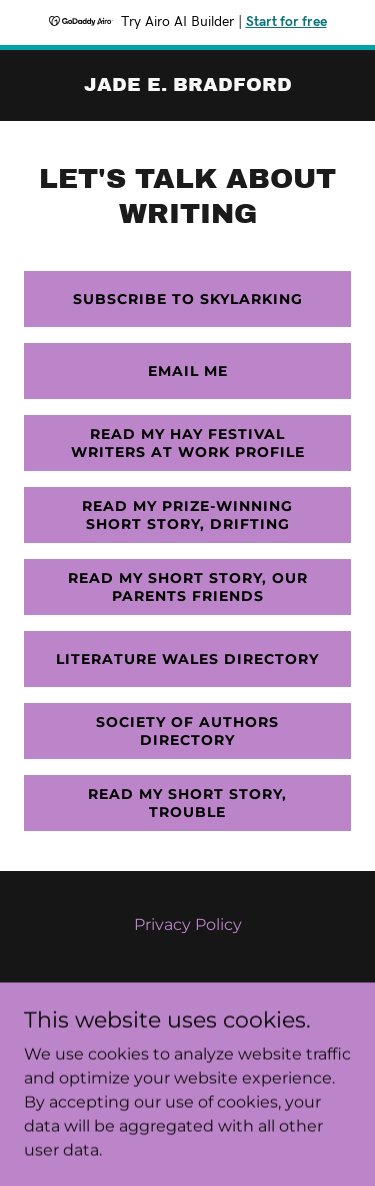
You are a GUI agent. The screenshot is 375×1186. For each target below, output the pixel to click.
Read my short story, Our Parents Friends (188, 587)
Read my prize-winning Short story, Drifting (187, 515)
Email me (188, 371)
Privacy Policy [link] (188, 924)
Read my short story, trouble (187, 803)
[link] (188, 85)
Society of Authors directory (187, 731)
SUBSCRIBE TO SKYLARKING (188, 299)
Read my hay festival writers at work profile (188, 443)
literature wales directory (187, 659)
